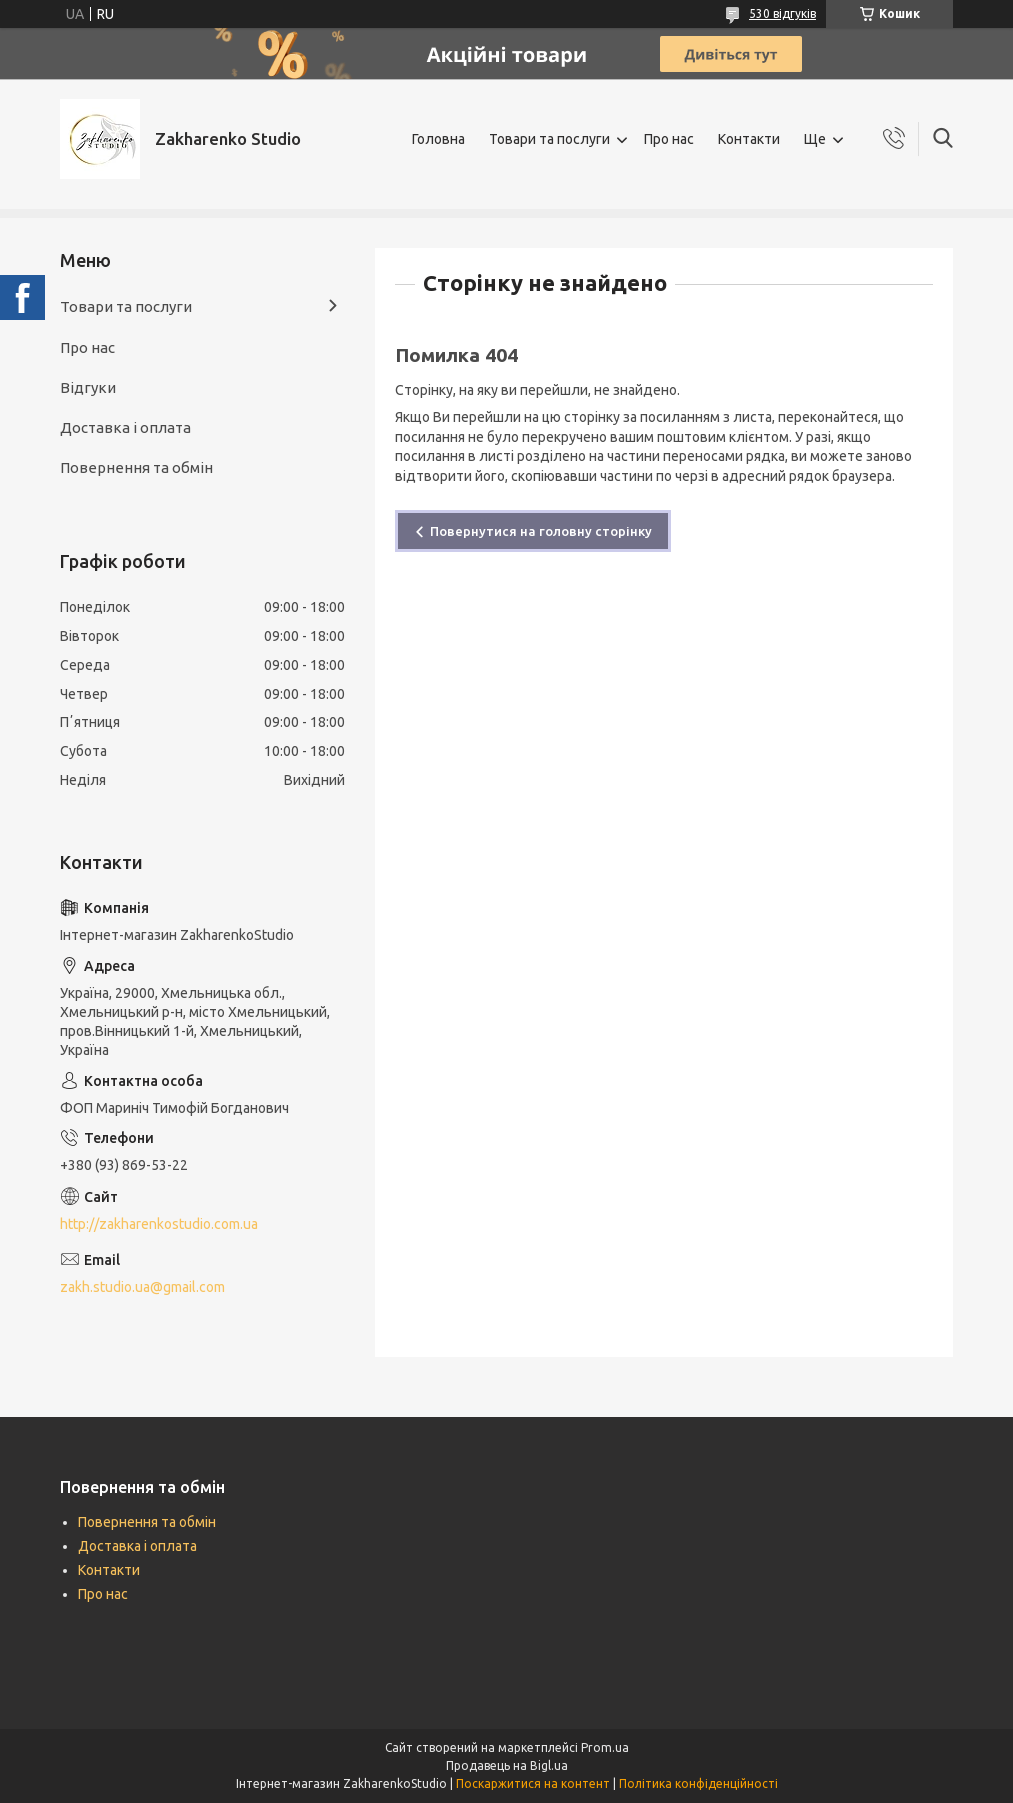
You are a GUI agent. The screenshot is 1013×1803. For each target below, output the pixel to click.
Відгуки (88, 387)
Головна (438, 139)
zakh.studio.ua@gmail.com (142, 1287)
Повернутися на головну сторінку (541, 531)
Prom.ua (605, 1747)
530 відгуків (782, 13)
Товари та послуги (549, 139)
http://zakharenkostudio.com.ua (159, 1224)
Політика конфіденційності (698, 1783)
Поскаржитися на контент (533, 1783)
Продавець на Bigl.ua (507, 1765)
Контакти (749, 139)
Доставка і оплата (125, 427)
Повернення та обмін (136, 467)
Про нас (669, 139)
